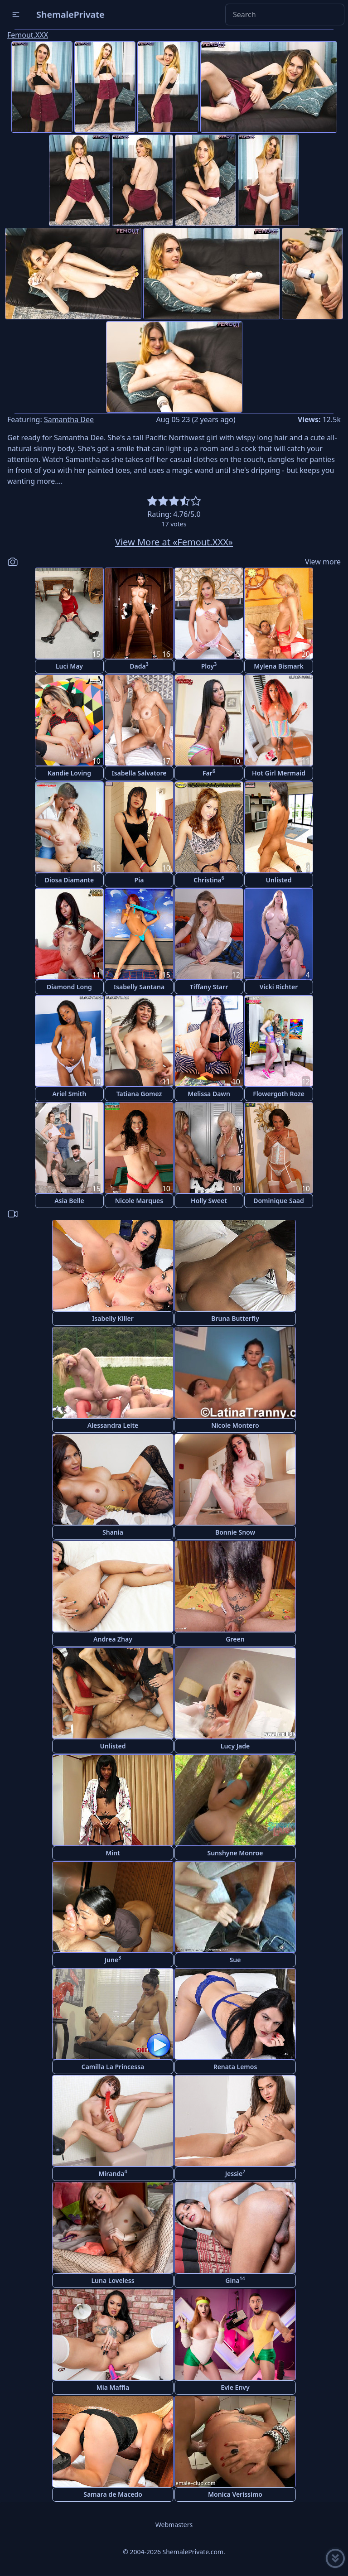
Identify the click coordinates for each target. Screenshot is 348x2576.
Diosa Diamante (69, 880)
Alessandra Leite (113, 1425)
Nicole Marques (139, 1200)
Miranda (113, 2173)
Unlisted (279, 880)
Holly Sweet (209, 1200)
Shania (112, 1532)
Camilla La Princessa (113, 2066)
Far (209, 772)
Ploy (209, 665)
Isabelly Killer (113, 1318)
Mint (113, 1853)
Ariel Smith (70, 1093)
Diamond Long (69, 986)
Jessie (235, 2173)
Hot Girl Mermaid (278, 773)
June (113, 1959)
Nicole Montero (235, 1425)
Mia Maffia (113, 2387)
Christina (208, 879)
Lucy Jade (235, 1746)
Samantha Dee (69, 419)
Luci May (69, 666)
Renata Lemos (235, 2066)
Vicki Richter (279, 986)
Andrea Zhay (112, 1639)
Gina (235, 2280)
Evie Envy (235, 2387)
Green (235, 1639)
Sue (235, 1959)
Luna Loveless (112, 2280)
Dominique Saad (278, 1200)
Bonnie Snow (235, 1532)
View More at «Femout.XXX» (174, 542)
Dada (139, 665)
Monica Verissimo (235, 2494)
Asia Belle (69, 1200)
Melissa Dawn (209, 1093)
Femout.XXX (27, 35)
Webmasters (174, 2524)
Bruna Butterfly (235, 1318)
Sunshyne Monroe (235, 1853)
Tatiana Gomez (139, 1093)
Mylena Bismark (279, 666)
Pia (139, 880)
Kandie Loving (69, 773)
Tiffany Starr (209, 986)
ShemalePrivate (70, 14)
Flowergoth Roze (278, 1093)
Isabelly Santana (139, 986)
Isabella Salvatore (139, 773)
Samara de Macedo (112, 2494)
